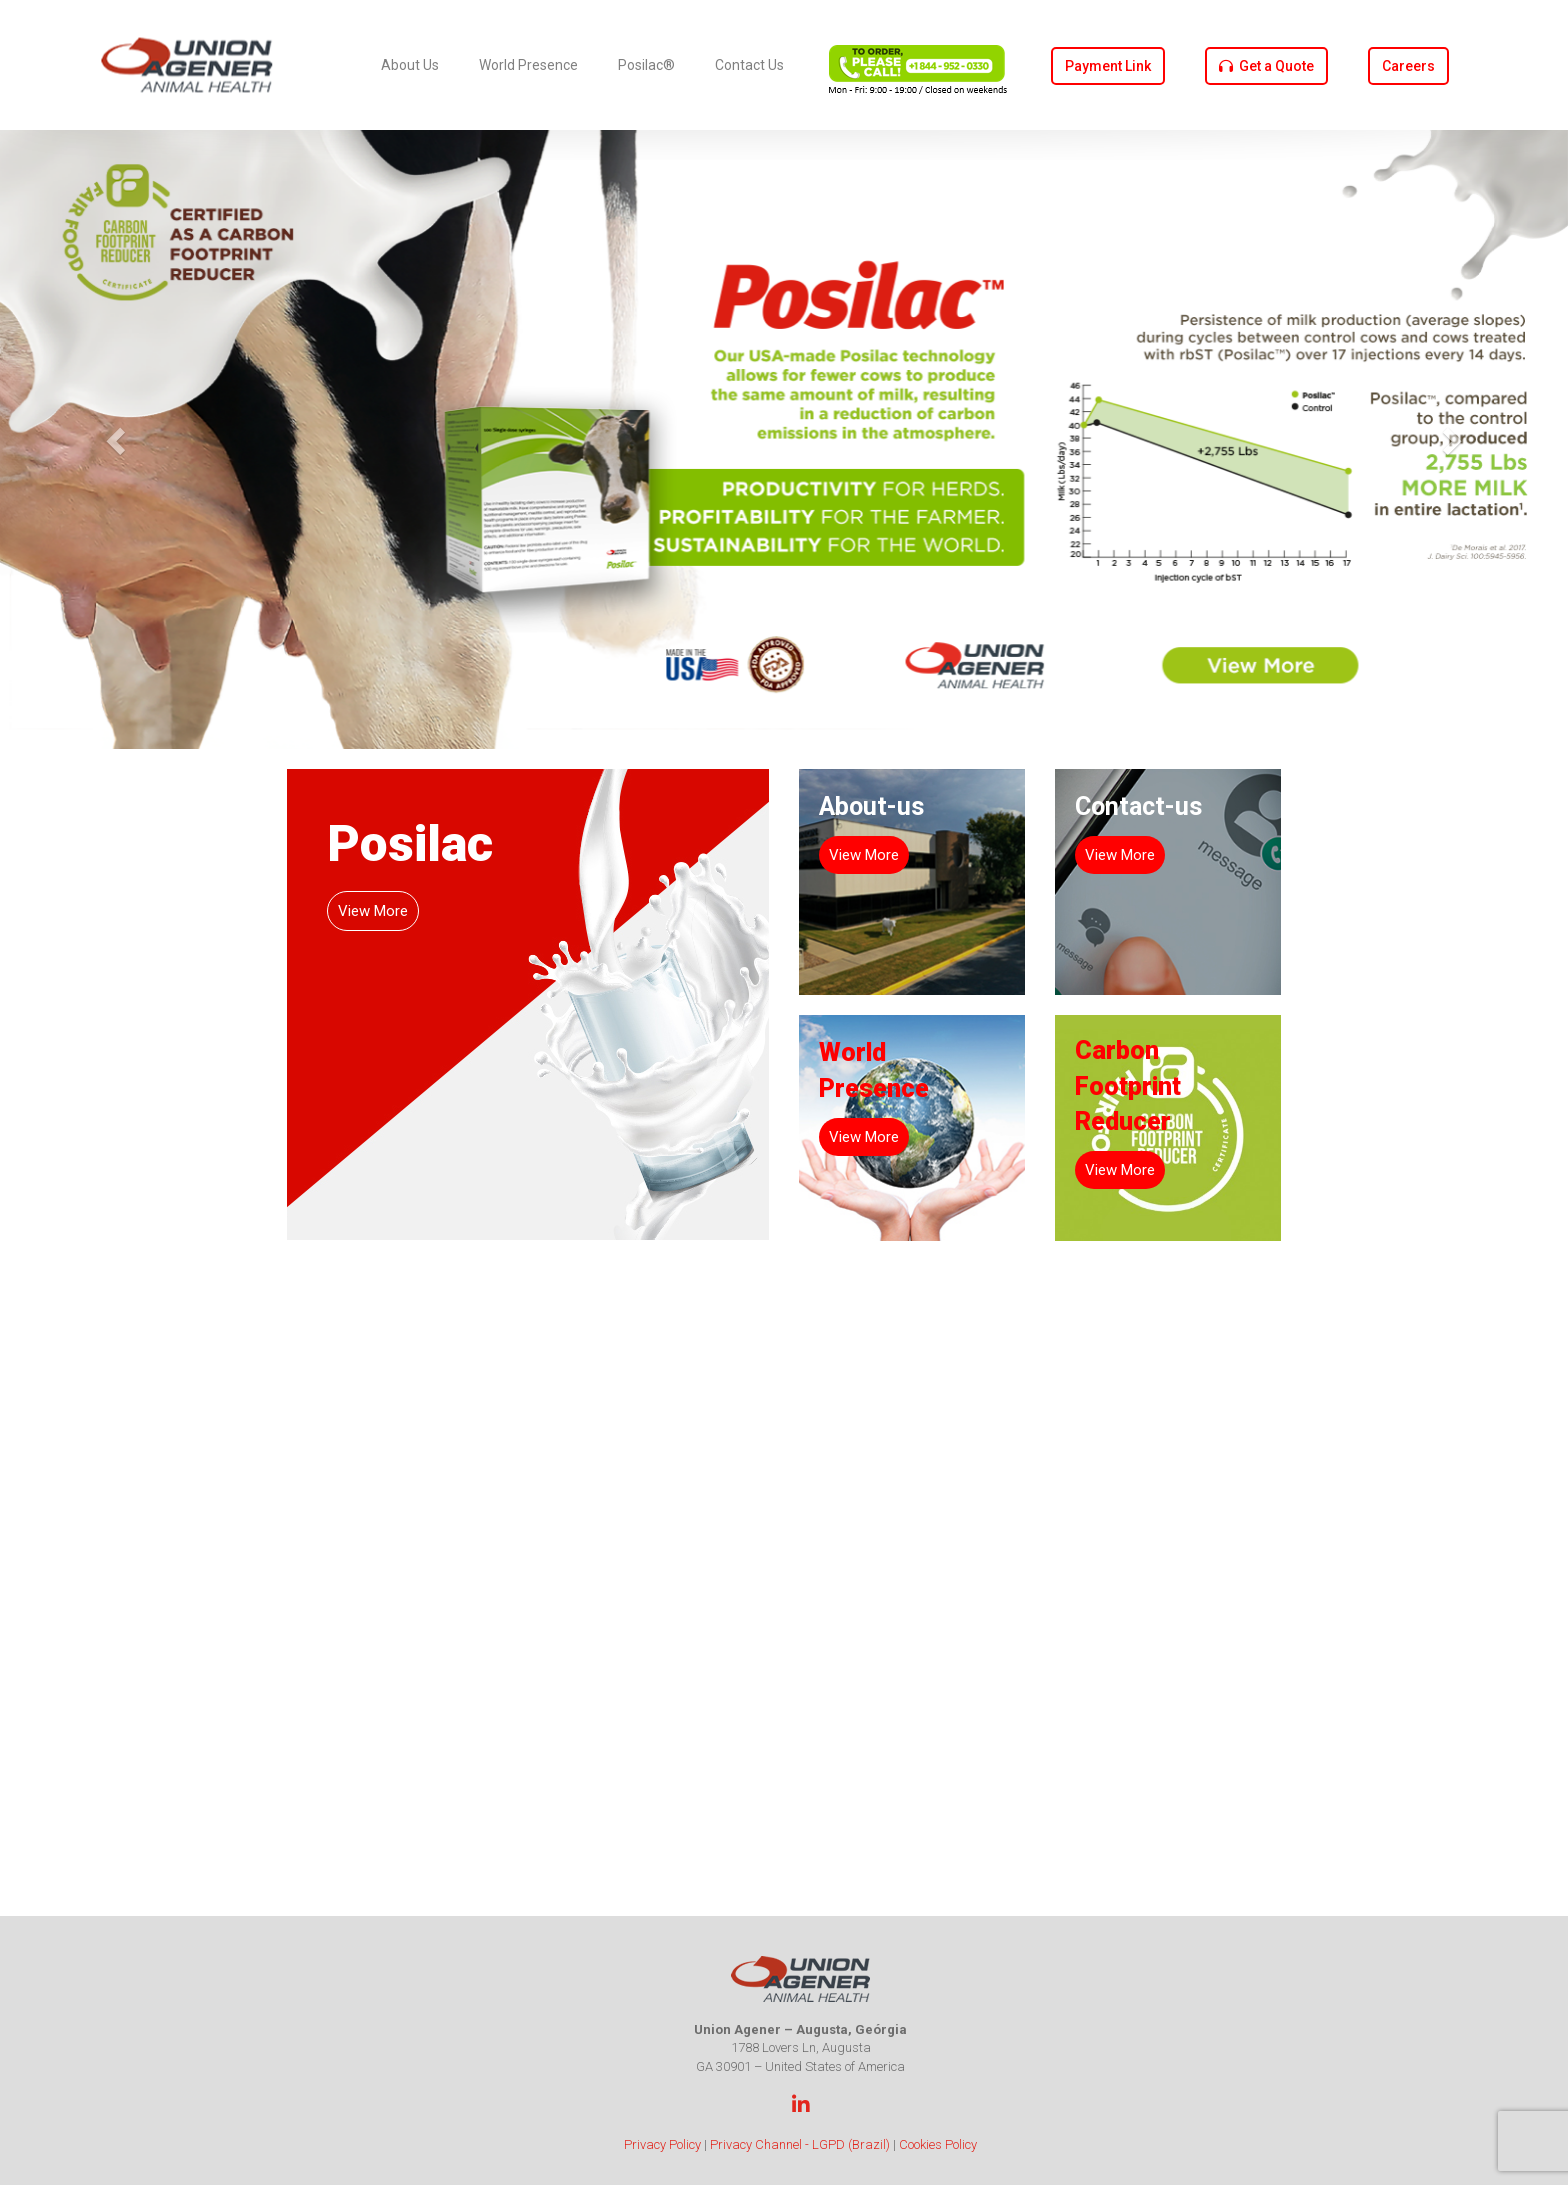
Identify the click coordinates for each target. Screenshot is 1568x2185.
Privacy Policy (662, 2144)
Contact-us (1138, 806)
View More (373, 911)
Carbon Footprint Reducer (1128, 1086)
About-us (871, 806)
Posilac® (646, 65)
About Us (410, 65)
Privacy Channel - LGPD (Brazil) (800, 2144)
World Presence (528, 65)
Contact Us (749, 65)
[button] (117, 439)
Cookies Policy (938, 2144)
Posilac (410, 844)
